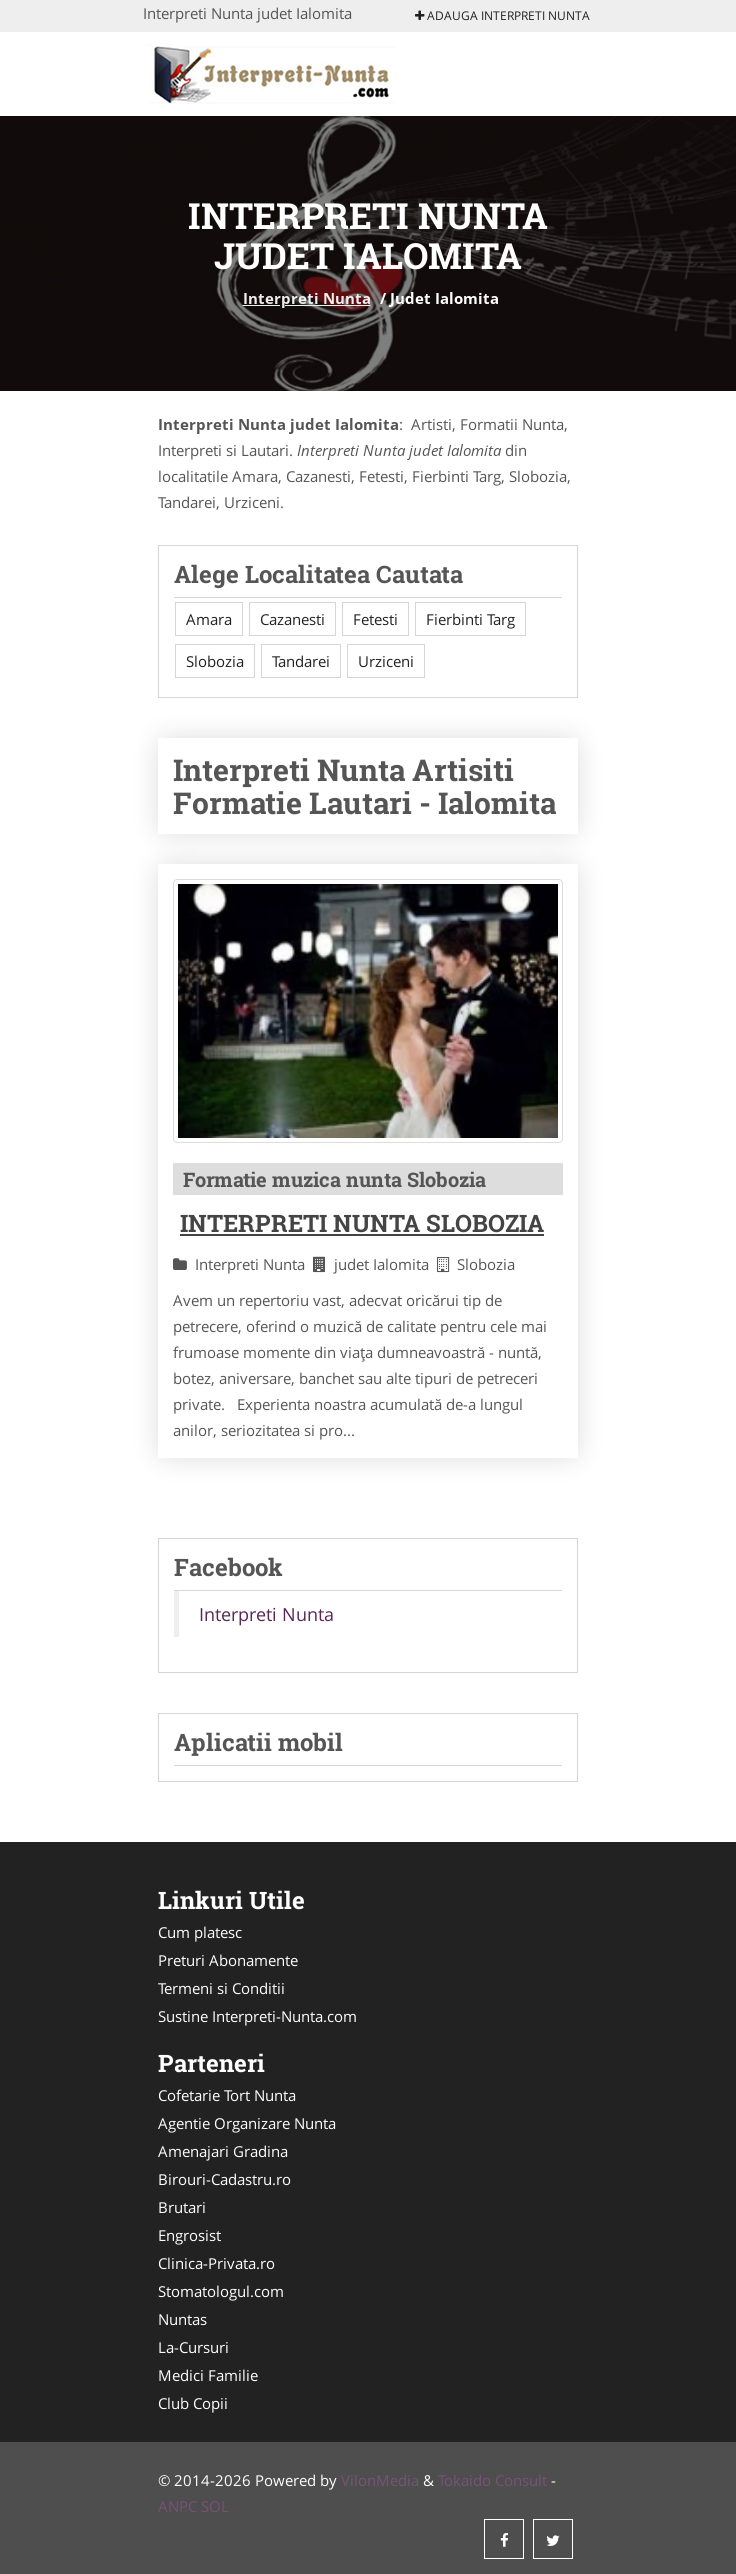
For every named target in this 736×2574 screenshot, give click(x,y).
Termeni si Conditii (221, 1988)
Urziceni (386, 661)
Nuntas (182, 2319)
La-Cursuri (193, 2347)
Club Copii (193, 2403)
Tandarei (301, 661)
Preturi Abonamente (228, 1960)
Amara (209, 619)
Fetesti (375, 619)
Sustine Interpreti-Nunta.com (257, 2016)
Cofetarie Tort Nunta (227, 2095)
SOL (215, 2506)
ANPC (177, 2506)
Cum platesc (200, 1932)
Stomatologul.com (221, 2291)
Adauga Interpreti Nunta (502, 15)
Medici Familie (208, 2375)
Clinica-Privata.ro (216, 2263)
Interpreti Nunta (307, 298)
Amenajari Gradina (223, 2151)
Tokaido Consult (492, 2480)
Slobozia (215, 661)
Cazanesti (292, 619)
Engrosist (189, 2235)
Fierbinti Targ (470, 619)
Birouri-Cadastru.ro (224, 2179)
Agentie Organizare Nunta (247, 2123)
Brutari (182, 2207)
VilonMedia (380, 2480)
